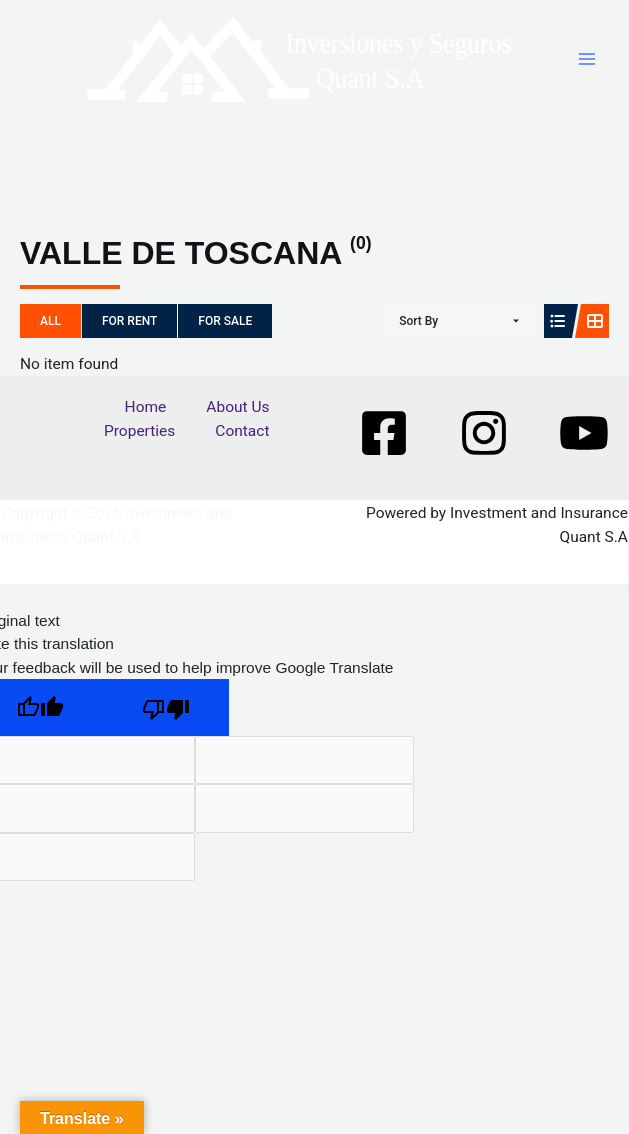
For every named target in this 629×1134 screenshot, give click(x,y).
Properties (139, 431)
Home (146, 407)
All (50, 321)
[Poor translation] (166, 707)
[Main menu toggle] (587, 58)
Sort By (418, 321)
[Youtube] (584, 433)
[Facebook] (384, 433)
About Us (237, 407)
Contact (242, 431)
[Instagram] (484, 433)
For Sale (225, 321)
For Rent (129, 321)
